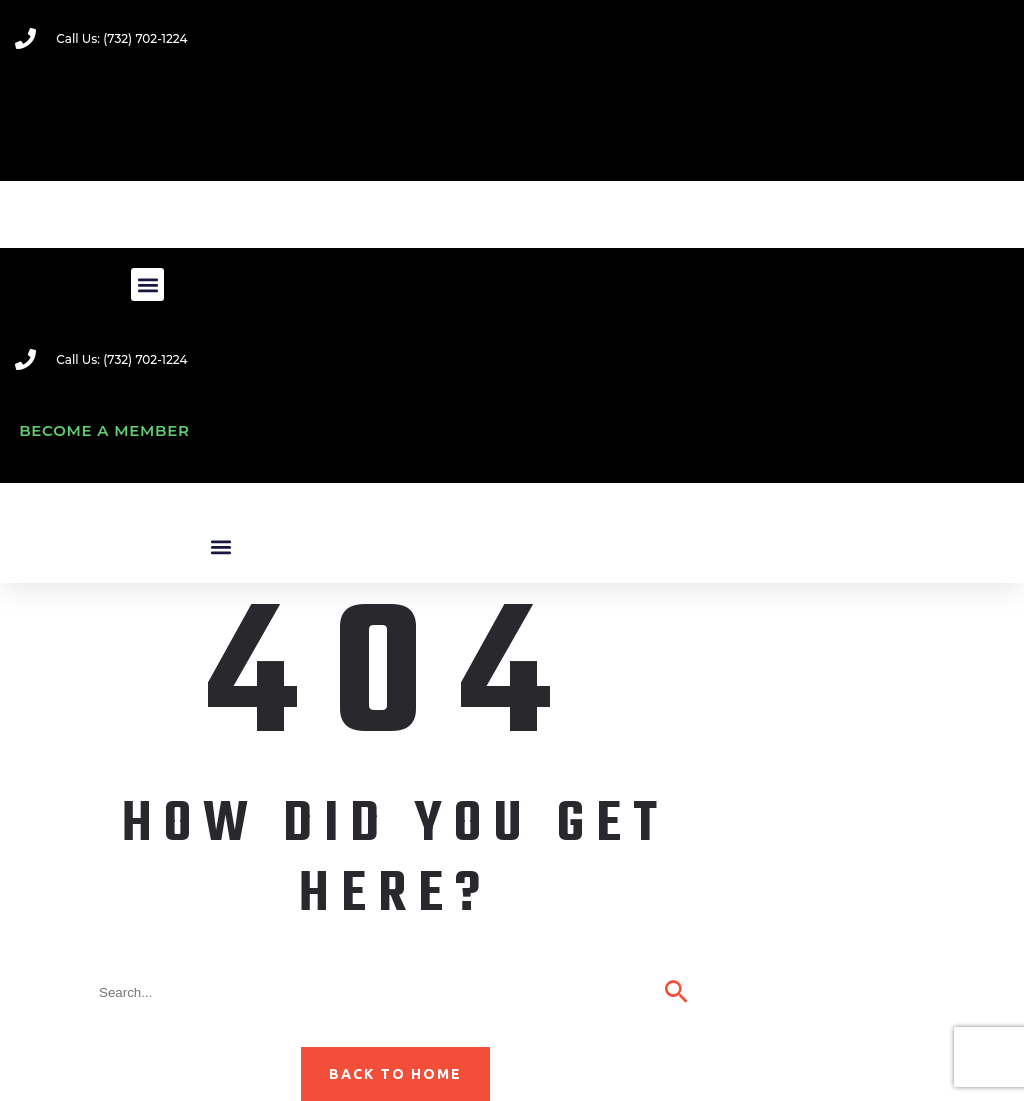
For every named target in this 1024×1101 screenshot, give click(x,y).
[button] (147, 284)
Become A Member (104, 430)
